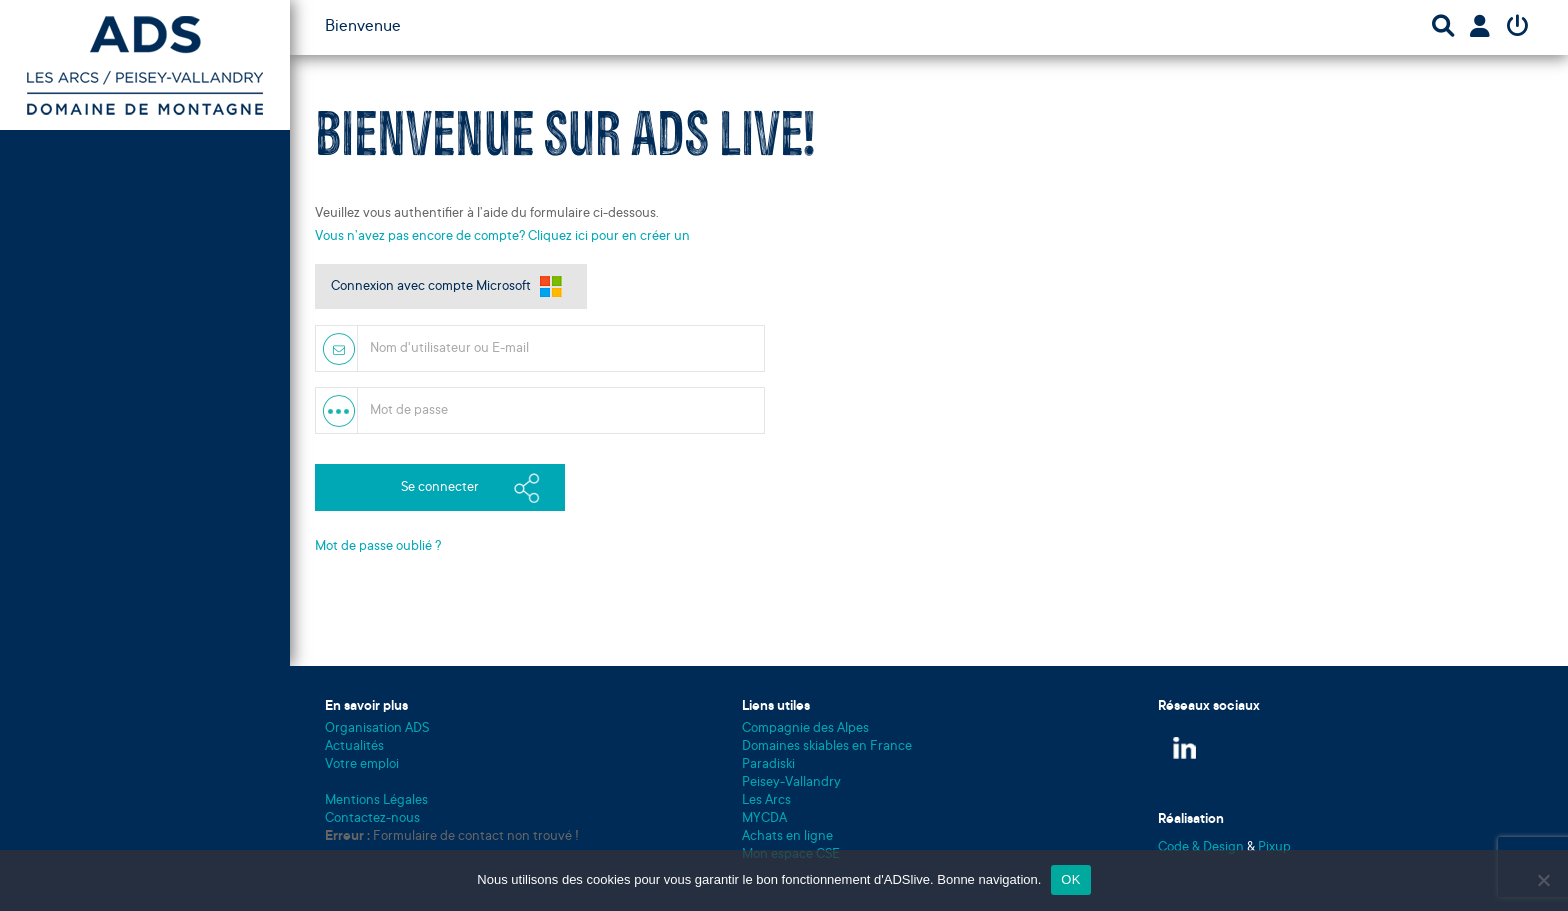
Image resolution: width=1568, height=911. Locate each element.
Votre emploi (362, 764)
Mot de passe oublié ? (378, 546)
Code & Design (1202, 847)
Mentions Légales (376, 800)
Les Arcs (766, 800)
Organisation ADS (377, 728)
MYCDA (764, 818)
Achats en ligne (787, 836)
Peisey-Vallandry (791, 782)
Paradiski (768, 764)
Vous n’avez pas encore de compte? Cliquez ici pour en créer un (502, 236)
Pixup (1274, 847)
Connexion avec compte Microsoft (431, 286)
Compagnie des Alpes (805, 728)
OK (1070, 879)
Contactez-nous (372, 818)
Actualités (354, 746)
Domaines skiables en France (827, 746)
